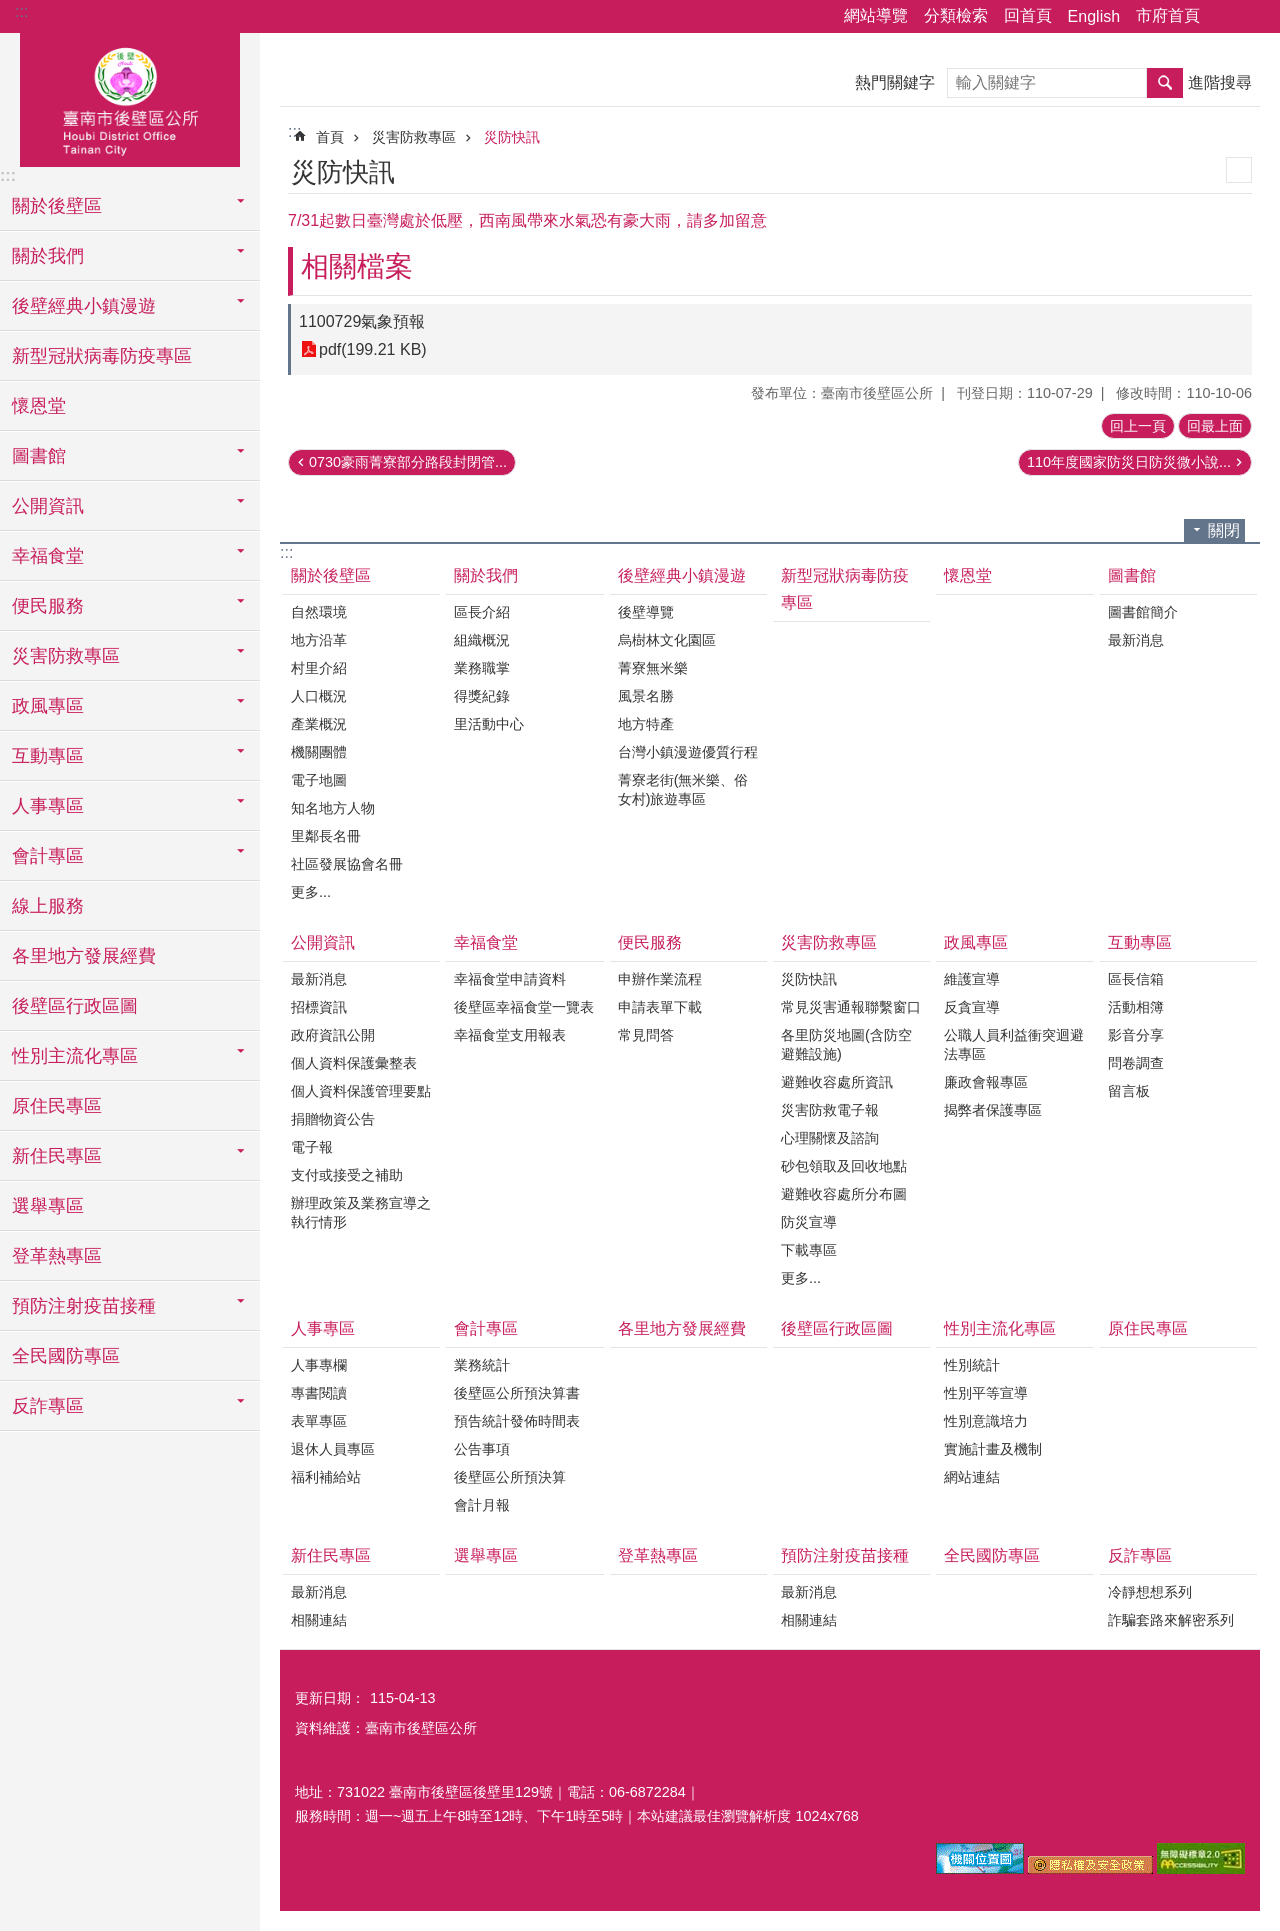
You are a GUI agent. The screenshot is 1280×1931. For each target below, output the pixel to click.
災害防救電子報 (830, 1110)
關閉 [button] (1224, 530)
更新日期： (330, 1698)
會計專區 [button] (48, 856)
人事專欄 (319, 1365)
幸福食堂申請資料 (510, 979)
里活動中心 (489, 724)
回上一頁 (1138, 426)
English (1094, 16)
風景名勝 (646, 696)
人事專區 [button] (48, 806)
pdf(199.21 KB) (373, 349)
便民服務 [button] (48, 606)
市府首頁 (1168, 15)
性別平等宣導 (986, 1393)
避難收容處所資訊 (837, 1082)
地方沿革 (319, 640)
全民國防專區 (66, 1356)
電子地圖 (319, 780)
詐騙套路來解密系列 (1171, 1620)
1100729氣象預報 (362, 321)
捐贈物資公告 (333, 1119)
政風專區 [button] (48, 706)
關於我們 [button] (48, 256)
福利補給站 (326, 1477)
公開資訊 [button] (48, 506)
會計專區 (486, 1328)
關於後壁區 (331, 575)
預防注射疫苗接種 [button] (84, 1306)
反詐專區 (1140, 1555)
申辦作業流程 (660, 979)
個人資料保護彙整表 (354, 1063)
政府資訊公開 (333, 1035)
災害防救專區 (414, 137)
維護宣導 (972, 979)
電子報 (312, 1147)
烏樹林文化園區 (667, 640)
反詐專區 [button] (48, 1406)
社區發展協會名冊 (347, 864)
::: (21, 11)
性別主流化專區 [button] (75, 1056)
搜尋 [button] (1165, 83)
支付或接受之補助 (347, 1175)
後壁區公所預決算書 (517, 1393)
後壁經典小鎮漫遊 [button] (84, 306)
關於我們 (486, 575)
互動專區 (1140, 942)
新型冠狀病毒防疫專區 (102, 356)
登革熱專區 (57, 1256)
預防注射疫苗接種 (845, 1555)
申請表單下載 (660, 1007)
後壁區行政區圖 (75, 1006)
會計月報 (482, 1505)
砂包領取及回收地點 (844, 1166)
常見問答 (646, 1035)
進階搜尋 (1220, 82)
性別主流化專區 (1000, 1328)
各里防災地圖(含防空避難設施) (846, 1044)
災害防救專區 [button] (66, 656)
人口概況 (319, 696)
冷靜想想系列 (1150, 1592)
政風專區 (976, 942)
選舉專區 (48, 1206)
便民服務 (650, 942)
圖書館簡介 (1143, 612)
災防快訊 (512, 137)
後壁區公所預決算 (510, 1477)
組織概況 (482, 640)
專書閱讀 (319, 1393)
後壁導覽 (646, 612)
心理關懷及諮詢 (830, 1138)
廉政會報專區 (986, 1082)
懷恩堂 (39, 406)
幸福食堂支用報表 (510, 1035)
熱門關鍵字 (895, 82)
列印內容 (1239, 170)
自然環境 (319, 612)
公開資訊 (323, 942)
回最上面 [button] (1215, 426)
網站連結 (972, 1477)
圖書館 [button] (39, 456)
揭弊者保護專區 (993, 1110)
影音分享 (1136, 1035)
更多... (311, 892)
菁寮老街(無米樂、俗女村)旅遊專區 (683, 789)
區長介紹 (482, 612)
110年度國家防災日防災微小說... (1129, 462)
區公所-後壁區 (130, 97)
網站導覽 (876, 15)
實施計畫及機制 (993, 1449)
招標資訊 (319, 1007)
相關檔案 (357, 266)
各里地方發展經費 (84, 956)
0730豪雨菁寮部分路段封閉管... (408, 462)
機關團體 (319, 752)
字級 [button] (1253, 17)
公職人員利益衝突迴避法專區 (1014, 1044)
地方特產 (646, 724)
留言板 (1129, 1091)
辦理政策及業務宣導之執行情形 (361, 1212)
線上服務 (48, 906)
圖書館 (1132, 575)
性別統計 (972, 1365)
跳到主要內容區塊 (10, 10)
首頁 (330, 137)
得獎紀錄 (482, 696)
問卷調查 (1136, 1063)
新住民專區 (331, 1555)
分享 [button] (1225, 17)
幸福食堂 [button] (48, 556)
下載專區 (809, 1250)
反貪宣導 (972, 1007)
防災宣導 (809, 1222)
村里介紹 (319, 668)
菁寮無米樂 (653, 668)
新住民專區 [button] (57, 1156)
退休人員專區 (333, 1449)
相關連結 (319, 1620)
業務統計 (482, 1365)
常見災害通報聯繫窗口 (851, 1007)
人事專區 (323, 1328)
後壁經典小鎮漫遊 (682, 575)
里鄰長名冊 (326, 836)
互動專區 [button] (48, 756)
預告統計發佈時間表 (517, 1421)
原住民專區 (57, 1106)
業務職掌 (482, 668)
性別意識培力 (986, 1421)
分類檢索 (956, 15)
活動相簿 (1136, 1007)
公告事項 (482, 1449)
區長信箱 (1136, 979)
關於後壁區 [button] (57, 206)
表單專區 (319, 1421)
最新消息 (1136, 640)
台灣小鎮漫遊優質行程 (688, 752)
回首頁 (1028, 15)
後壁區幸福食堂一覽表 (524, 1007)
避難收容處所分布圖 (844, 1194)
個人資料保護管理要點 (361, 1091)
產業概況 (319, 724)
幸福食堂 (486, 942)
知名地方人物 (333, 808)
